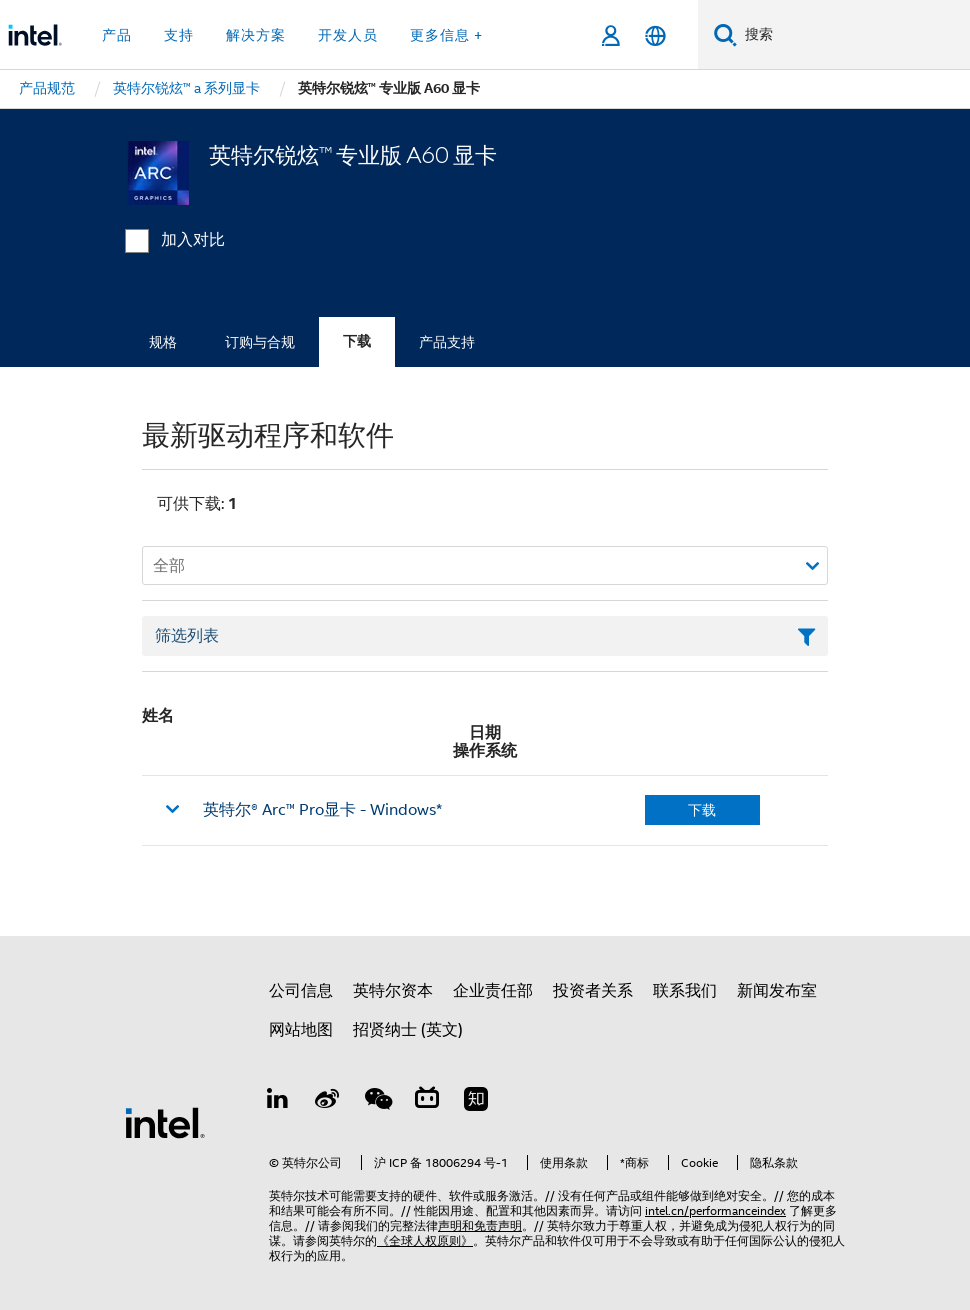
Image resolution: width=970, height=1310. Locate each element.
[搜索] (725, 34)
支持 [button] (179, 35)
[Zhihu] (476, 1102)
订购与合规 (260, 342)
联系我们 (685, 991)
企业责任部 (493, 991)
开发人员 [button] (348, 35)
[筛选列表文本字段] (485, 636)
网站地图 (301, 1030)
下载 (357, 341)
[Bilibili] (427, 1102)
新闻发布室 (777, 991)
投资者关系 (593, 991)
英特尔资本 (393, 991)
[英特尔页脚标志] (165, 1122)
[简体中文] (655, 35)
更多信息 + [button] (446, 35)
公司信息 (301, 991)
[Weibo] (328, 1102)
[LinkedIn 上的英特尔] (278, 1102)
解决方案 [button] (256, 35)
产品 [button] (117, 35)
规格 (163, 342)
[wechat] (377, 1102)
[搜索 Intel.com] (853, 35)
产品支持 (447, 342)
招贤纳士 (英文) (408, 1030)
